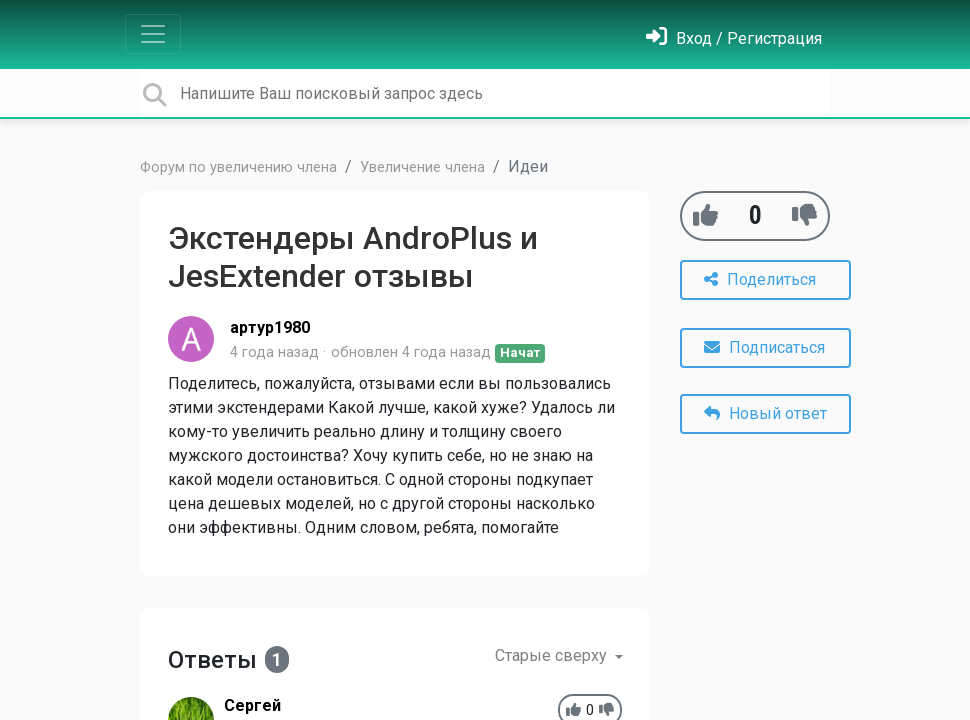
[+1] (705, 215)
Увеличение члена (422, 167)
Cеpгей (252, 705)
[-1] (804, 215)
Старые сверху (553, 655)
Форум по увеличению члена (238, 167)
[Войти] (734, 38)
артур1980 (270, 327)
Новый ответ (765, 413)
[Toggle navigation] (153, 34)
